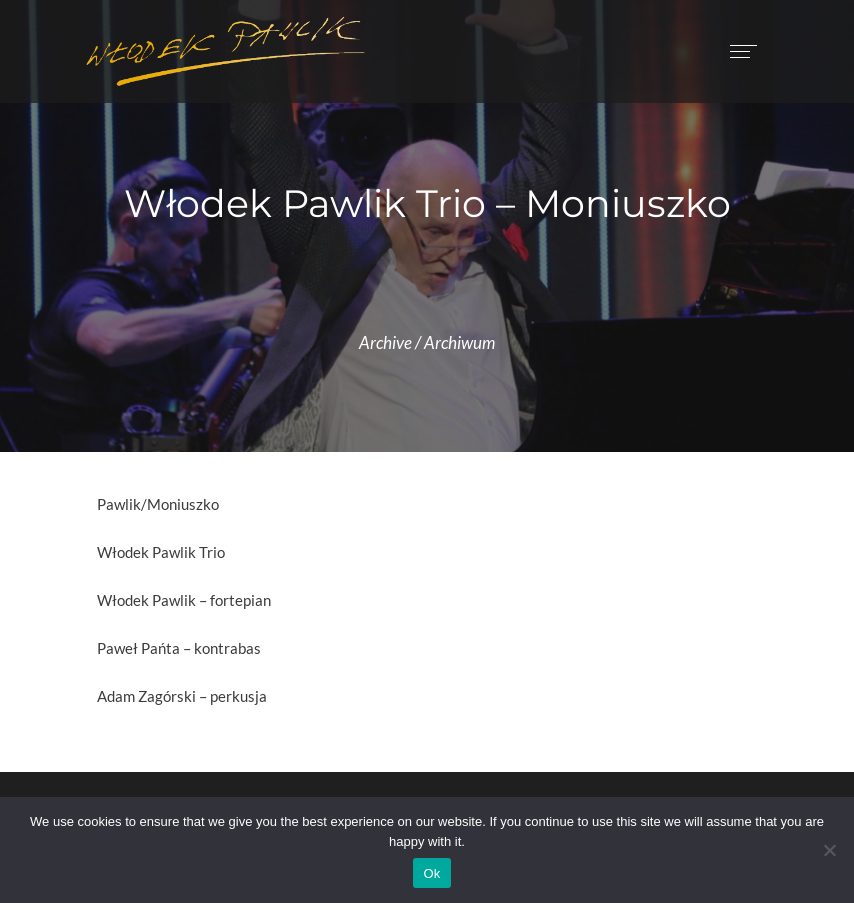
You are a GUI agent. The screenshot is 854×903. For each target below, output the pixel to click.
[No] (829, 850)
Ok (431, 873)
